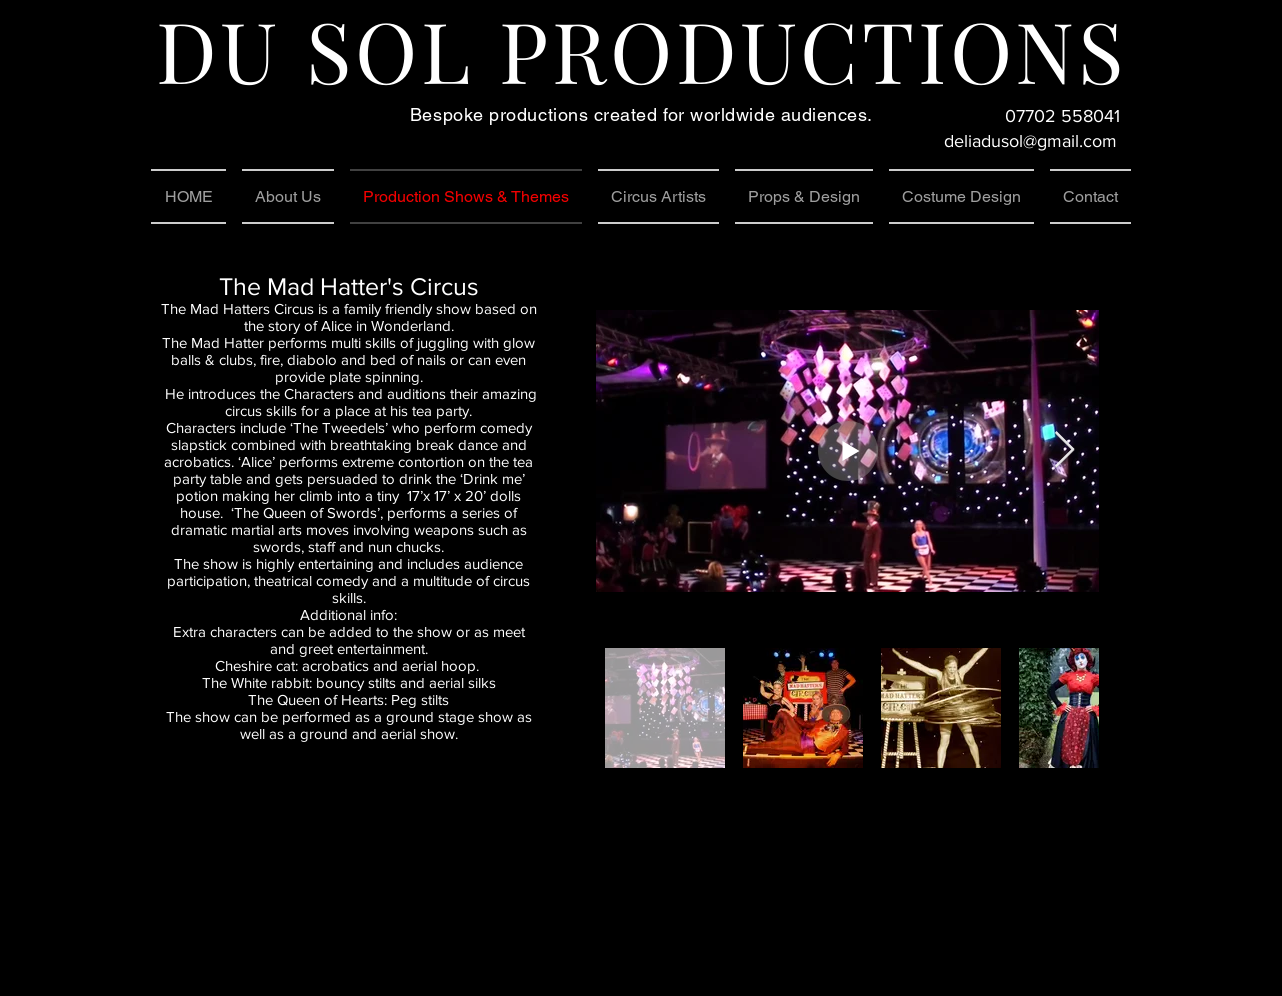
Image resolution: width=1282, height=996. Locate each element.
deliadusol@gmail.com (1030, 141)
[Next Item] (1064, 450)
